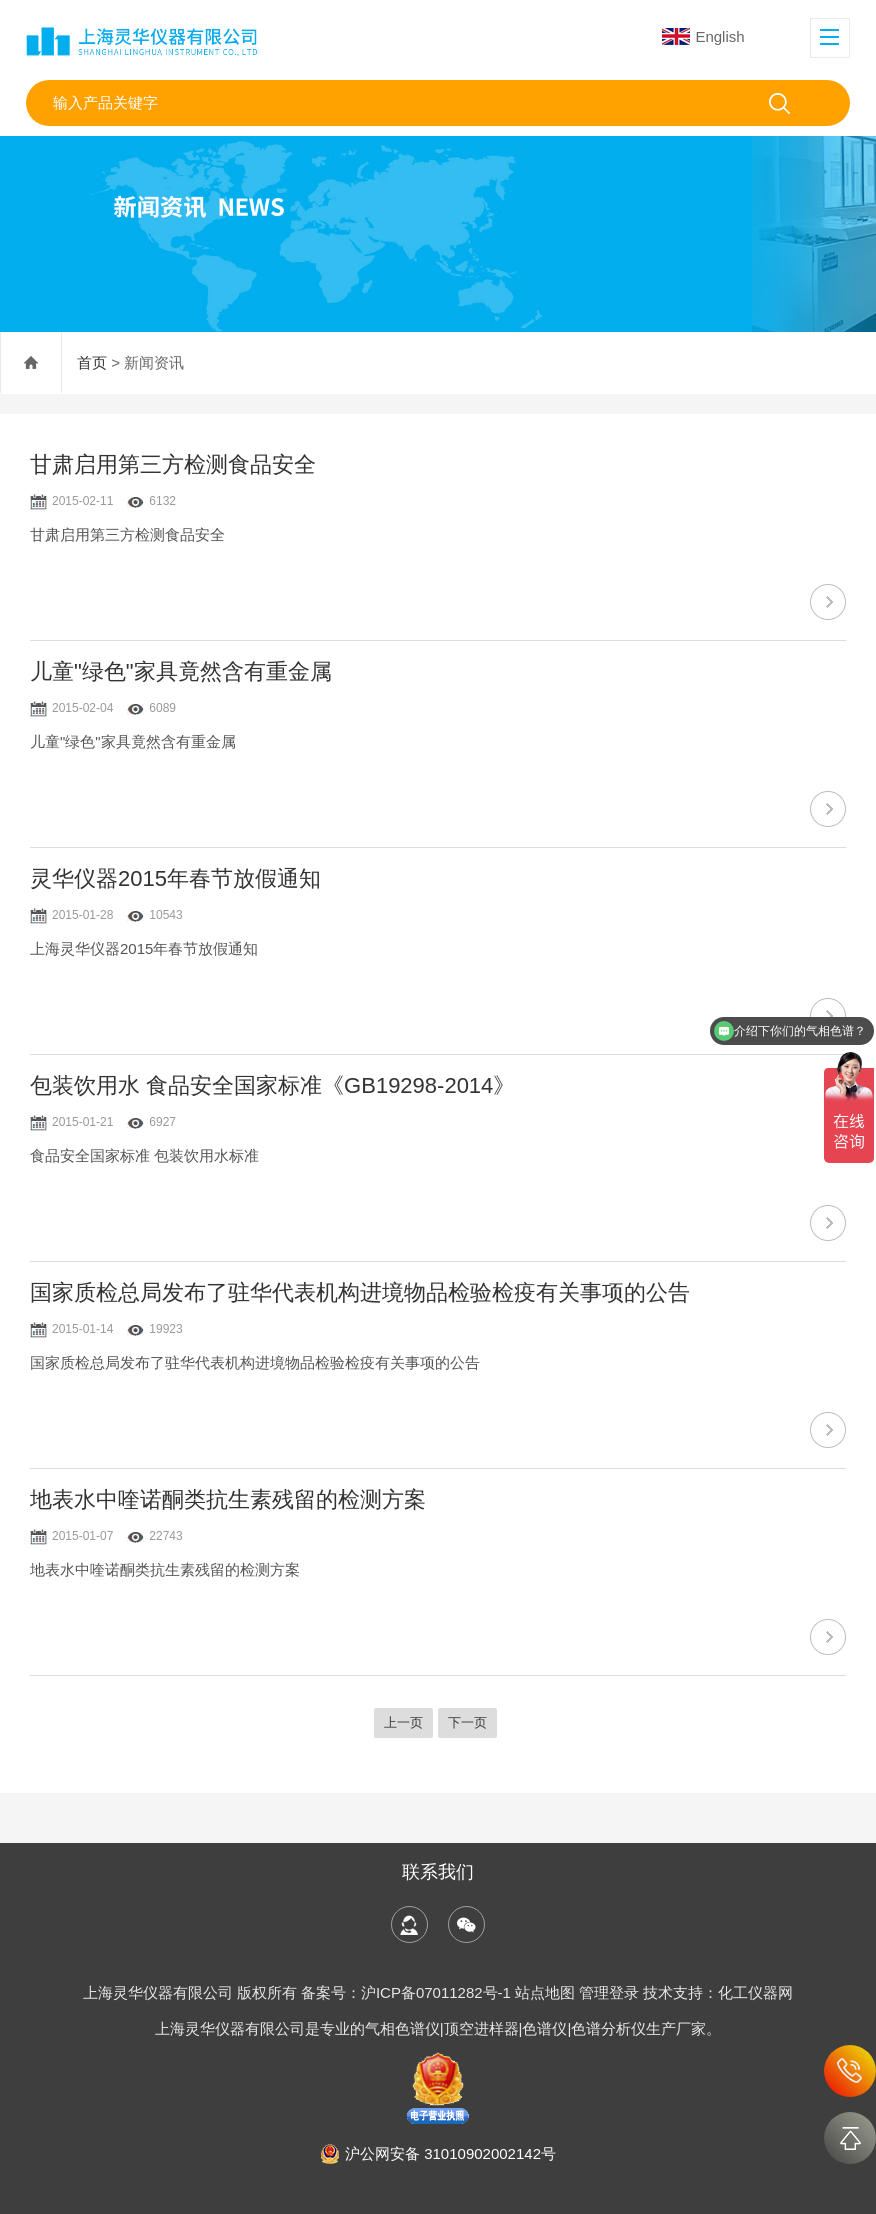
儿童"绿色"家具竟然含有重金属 (181, 671)
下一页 (467, 1722)
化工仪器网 (755, 1992)
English (703, 36)
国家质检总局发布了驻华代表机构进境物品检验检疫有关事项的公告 (360, 1292)
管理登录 (609, 1992)
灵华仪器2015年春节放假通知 (175, 878)
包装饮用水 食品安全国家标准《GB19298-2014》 (272, 1085)
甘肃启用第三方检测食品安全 (173, 464)
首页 (92, 362)
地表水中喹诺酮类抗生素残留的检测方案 (228, 1499)
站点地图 (545, 1992)
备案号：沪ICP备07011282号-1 (408, 1992)
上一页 (403, 1722)
